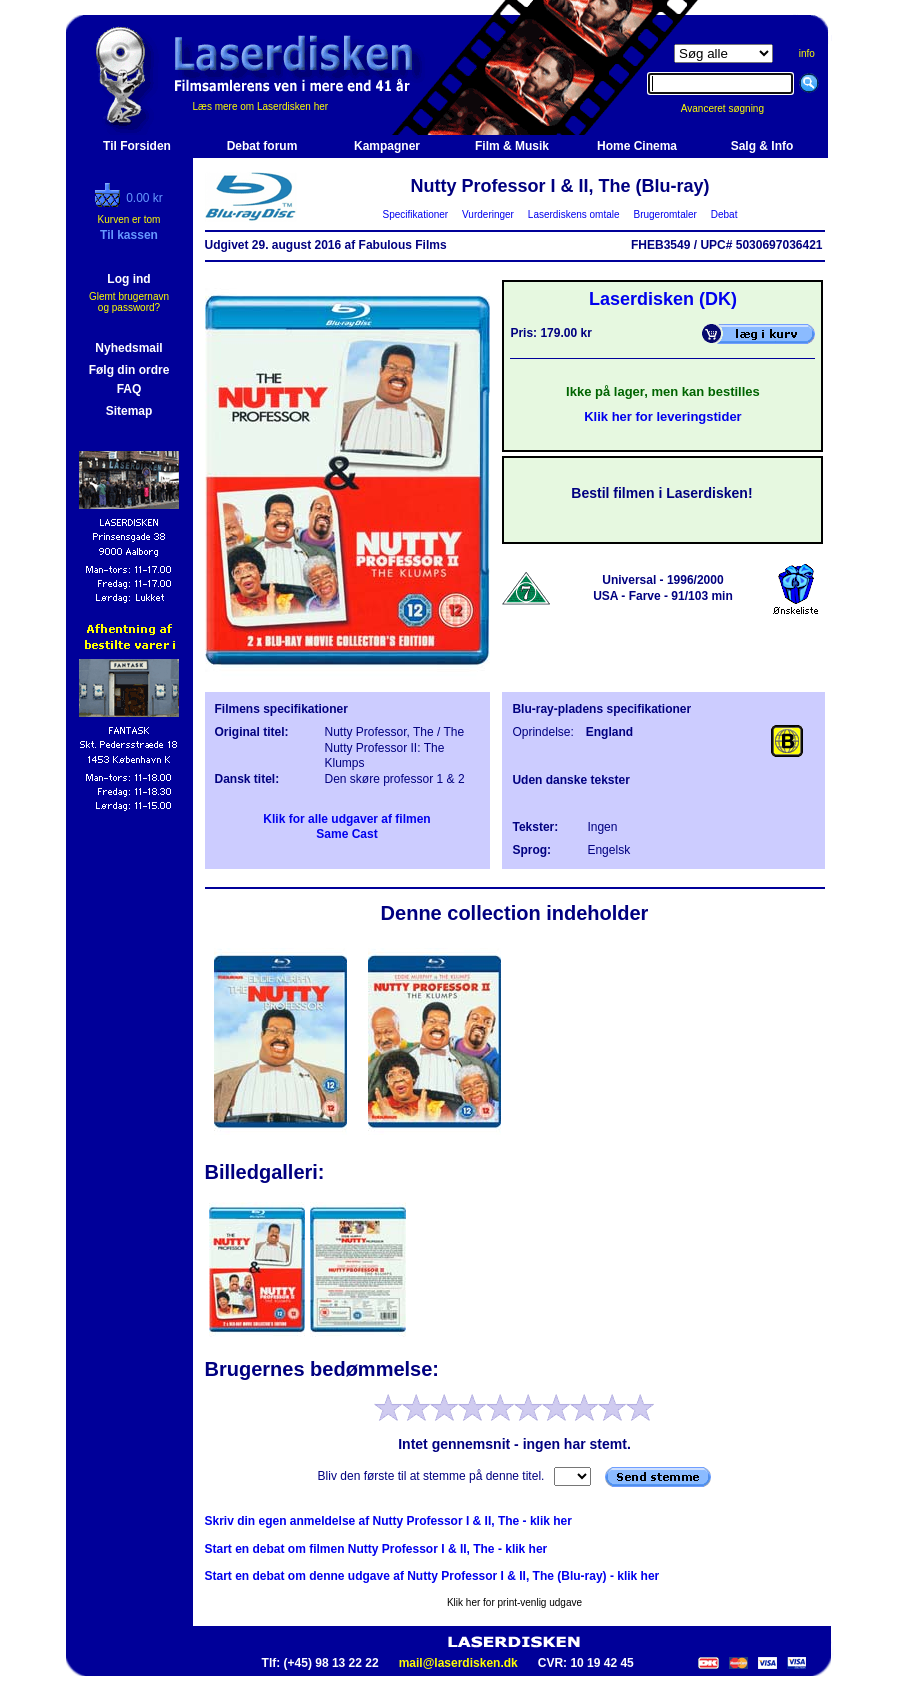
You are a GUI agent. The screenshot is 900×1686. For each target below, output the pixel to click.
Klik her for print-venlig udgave (514, 1602)
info (807, 53)
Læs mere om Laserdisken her (261, 106)
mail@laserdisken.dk (458, 1663)
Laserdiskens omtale (573, 214)
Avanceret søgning (733, 108)
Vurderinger (488, 214)
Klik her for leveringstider (663, 416)
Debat (724, 214)
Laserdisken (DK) (663, 299)
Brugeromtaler (665, 214)
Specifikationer (415, 214)
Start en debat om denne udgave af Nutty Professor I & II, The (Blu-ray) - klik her (432, 1576)
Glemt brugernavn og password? (129, 302)
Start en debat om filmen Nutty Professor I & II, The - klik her (376, 1549)
